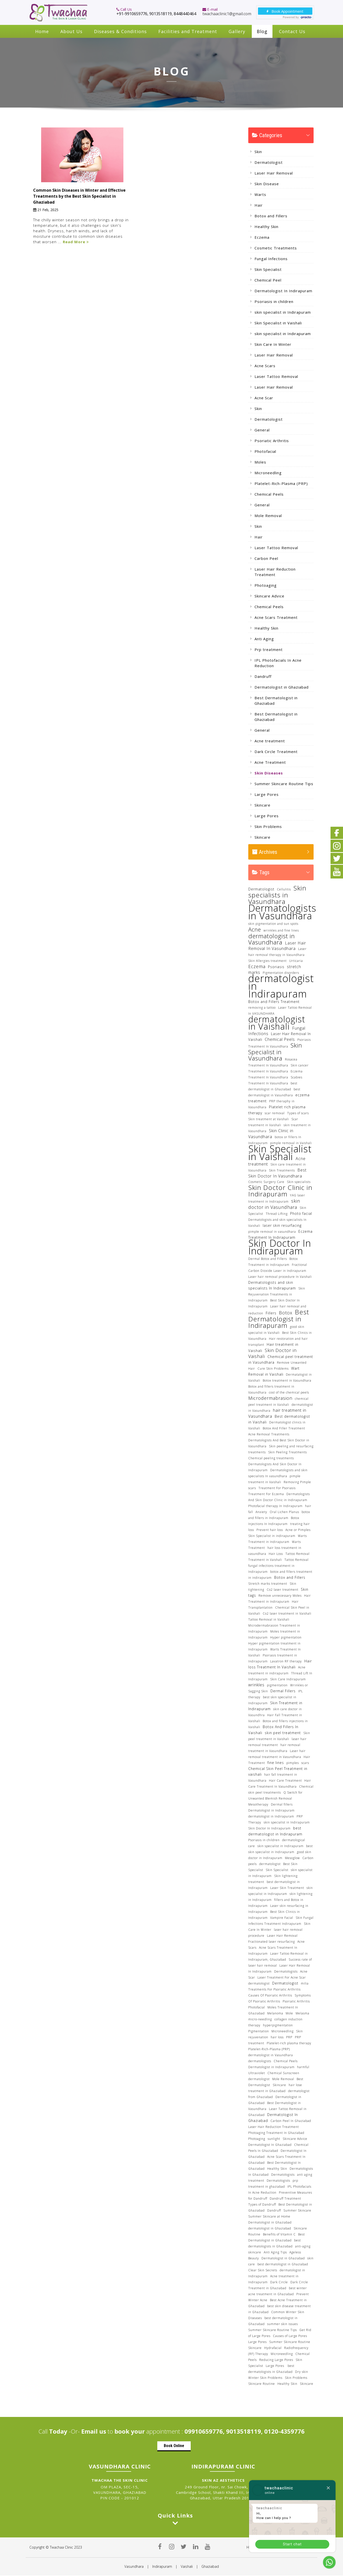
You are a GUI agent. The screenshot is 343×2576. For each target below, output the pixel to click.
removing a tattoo (262, 1008)
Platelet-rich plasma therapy (289, 2044)
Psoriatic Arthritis (272, 440)
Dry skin (301, 2372)
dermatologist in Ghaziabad (269, 2229)
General (262, 430)
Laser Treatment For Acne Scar (281, 1978)
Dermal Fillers (283, 1691)
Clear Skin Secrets (262, 2271)
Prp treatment (269, 649)
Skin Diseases (269, 773)
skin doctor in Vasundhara (274, 1204)
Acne (254, 930)
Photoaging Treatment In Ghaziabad (276, 2133)
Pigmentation (258, 2032)
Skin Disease (267, 183)
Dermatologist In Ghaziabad (270, 2145)
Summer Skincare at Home (269, 2217)
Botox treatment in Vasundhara (287, 1381)
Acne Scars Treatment (276, 617)
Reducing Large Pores (276, 2360)
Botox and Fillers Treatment (274, 1002)
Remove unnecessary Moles (280, 1596)
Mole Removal (268, 515)
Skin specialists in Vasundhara (277, 895)
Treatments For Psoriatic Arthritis (274, 1990)
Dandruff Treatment (286, 2199)
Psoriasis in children (274, 301)
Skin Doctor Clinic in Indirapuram (280, 1191)
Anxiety (261, 1512)
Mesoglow (292, 1858)
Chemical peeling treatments (271, 1459)
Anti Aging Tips (275, 2253)
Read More (76, 241)
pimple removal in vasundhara (272, 1232)
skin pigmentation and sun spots (273, 924)
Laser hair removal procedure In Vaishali (280, 1277)
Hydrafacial (273, 2348)
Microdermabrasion (270, 1399)
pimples (292, 1763)
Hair (259, 205)
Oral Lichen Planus (284, 1512)
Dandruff (263, 676)
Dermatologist (269, 162)
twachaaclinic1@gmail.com (226, 14)
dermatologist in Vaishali (276, 1023)
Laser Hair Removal (274, 173)
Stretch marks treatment (267, 1584)
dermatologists (259, 2061)
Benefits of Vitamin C (279, 2235)
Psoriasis (276, 967)
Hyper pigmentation (286, 1638)
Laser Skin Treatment (287, 1888)
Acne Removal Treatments (268, 1435)
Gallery (237, 32)
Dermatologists (286, 1972)
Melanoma (275, 2014)
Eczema (262, 237)
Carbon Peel (266, 558)
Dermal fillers (282, 1805)
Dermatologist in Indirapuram (271, 1811)
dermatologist (270, 1864)
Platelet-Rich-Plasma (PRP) (281, 483)
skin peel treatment (283, 1733)
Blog (262, 32)
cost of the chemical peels (289, 1393)
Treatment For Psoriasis (277, 1488)
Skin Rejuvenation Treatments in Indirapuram (276, 1295)
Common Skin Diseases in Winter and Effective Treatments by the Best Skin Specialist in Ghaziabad (79, 196)
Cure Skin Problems (273, 1369)
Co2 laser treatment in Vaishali (287, 1614)
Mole (289, 2014)
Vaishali (187, 2567)
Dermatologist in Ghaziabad (282, 687)
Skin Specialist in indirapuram (271, 1536)
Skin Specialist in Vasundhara (275, 1052)
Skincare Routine (261, 2384)
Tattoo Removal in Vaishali (268, 1620)
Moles (260, 462)
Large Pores (267, 794)
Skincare (262, 805)
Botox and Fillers (271, 216)
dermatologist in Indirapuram (271, 1817)
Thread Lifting (277, 1214)
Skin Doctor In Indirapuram (279, 1247)
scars (305, 1763)
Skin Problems (268, 826)
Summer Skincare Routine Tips (284, 783)
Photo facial (301, 1214)
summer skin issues (282, 2324)
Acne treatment (270, 741)
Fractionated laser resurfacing (271, 1942)
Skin (258, 151)
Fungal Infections (271, 258)
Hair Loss (276, 1554)
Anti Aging (264, 639)
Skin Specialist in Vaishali (278, 323)
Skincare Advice (269, 596)
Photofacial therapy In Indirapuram (275, 1506)
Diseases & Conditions (120, 32)
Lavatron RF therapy (286, 1662)
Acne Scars (265, 365)
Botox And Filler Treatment (284, 1429)
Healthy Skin (266, 226)
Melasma (303, 2014)
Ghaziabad (210, 2567)
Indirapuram (162, 2567)
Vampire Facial (281, 1918)
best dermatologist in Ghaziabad (282, 2265)
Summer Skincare (297, 2211)
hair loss (277, 2038)
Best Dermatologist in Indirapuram (278, 1319)
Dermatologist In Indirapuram (283, 291)
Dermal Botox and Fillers (267, 1259)
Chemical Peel (268, 280)
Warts (260, 194)
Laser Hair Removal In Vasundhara (277, 946)
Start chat (292, 2544)
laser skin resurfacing (282, 1226)
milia (305, 1984)
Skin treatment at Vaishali (268, 1119)
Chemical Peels (269, 494)
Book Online (174, 2446)
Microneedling (268, 472)
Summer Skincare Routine (289, 2342)
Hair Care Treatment (285, 1781)
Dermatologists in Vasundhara (282, 912)
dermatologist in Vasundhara (271, 939)
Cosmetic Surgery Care (266, 1182)
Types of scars (298, 1114)
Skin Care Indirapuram (288, 1680)
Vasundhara (134, 2567)
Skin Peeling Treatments (287, 1453)
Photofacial (265, 451)
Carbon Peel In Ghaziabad (290, 2121)
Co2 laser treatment (282, 1590)
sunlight (274, 2139)
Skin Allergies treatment (267, 961)
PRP (289, 2038)
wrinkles (256, 1685)
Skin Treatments (282, 1171)
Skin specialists (299, 1182)
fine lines (275, 1763)
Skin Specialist (268, 269)
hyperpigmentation (278, 2026)
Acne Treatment (270, 762)
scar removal (275, 1114)
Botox (285, 1313)
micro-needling (260, 2020)
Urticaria (296, 961)
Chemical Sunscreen (283, 2073)
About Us (71, 32)
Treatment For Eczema (266, 1494)
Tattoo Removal (296, 1560)
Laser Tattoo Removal (276, 376)
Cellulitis (284, 890)
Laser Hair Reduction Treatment (273, 2127)
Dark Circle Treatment (276, 751)
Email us (93, 2432)
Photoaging (266, 585)
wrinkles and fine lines (281, 931)
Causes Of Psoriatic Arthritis (270, 1996)
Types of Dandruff (262, 2205)
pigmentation (277, 1686)
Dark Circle (279, 2283)
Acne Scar (264, 398)
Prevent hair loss (270, 1530)
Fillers (271, 1313)
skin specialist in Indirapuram (283, 312)
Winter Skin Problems (265, 2378)
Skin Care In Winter (273, 344)
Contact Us (292, 32)
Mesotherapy (258, 1805)
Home (42, 32)
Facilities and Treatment (187, 32)
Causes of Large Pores (290, 2336)
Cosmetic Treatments (276, 248)
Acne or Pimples (298, 1530)
